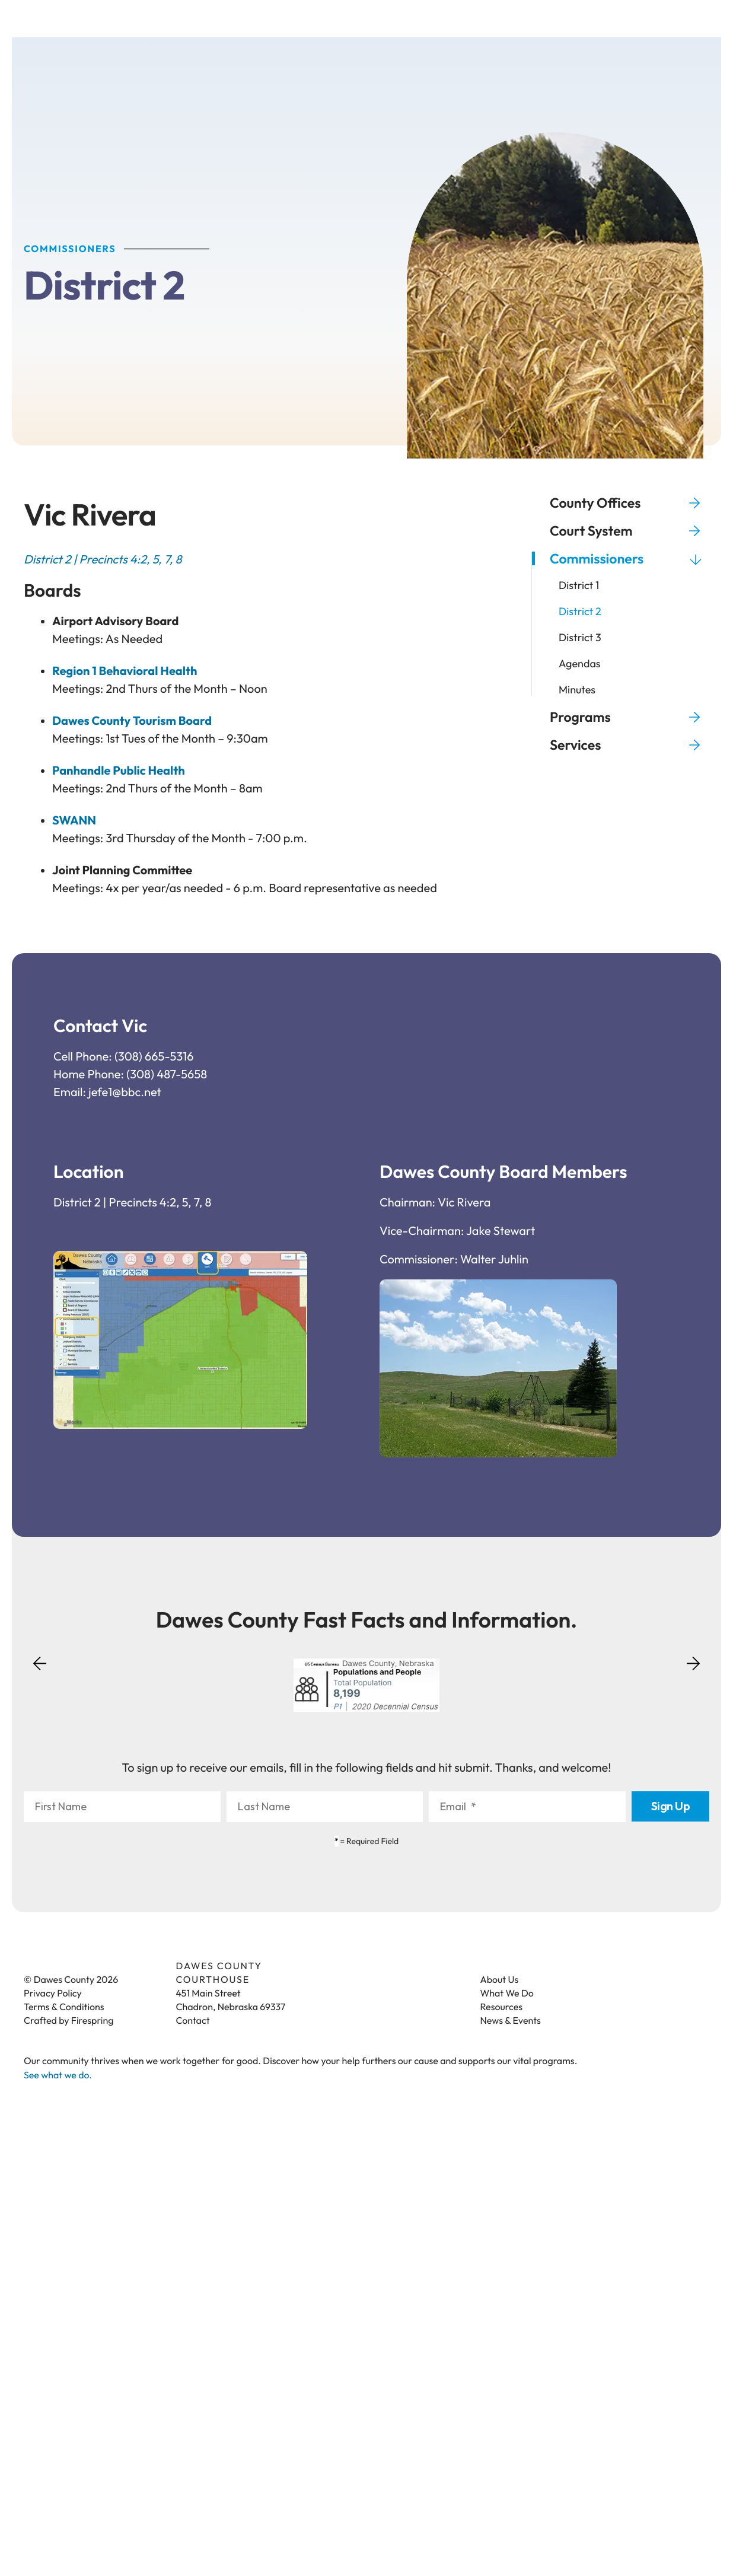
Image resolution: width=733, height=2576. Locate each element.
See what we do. (58, 2077)
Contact (193, 2023)
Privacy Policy (53, 1995)
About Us (499, 1982)
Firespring (92, 2023)
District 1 (579, 587)
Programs (629, 718)
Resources (501, 2009)
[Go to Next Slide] (693, 1661)
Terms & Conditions (64, 2009)
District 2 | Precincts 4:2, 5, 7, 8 (132, 1204)
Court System (629, 532)
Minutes (577, 692)
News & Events (510, 2023)
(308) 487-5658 (166, 1076)
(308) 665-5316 (154, 1058)
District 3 (580, 639)
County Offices (629, 504)
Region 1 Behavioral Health (124, 673)
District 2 (580, 613)
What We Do (507, 1995)
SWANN (74, 822)
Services (629, 746)
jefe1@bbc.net (124, 1094)
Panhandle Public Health (118, 772)
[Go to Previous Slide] (39, 1672)
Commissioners (629, 560)
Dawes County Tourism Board (132, 722)
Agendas (580, 665)
